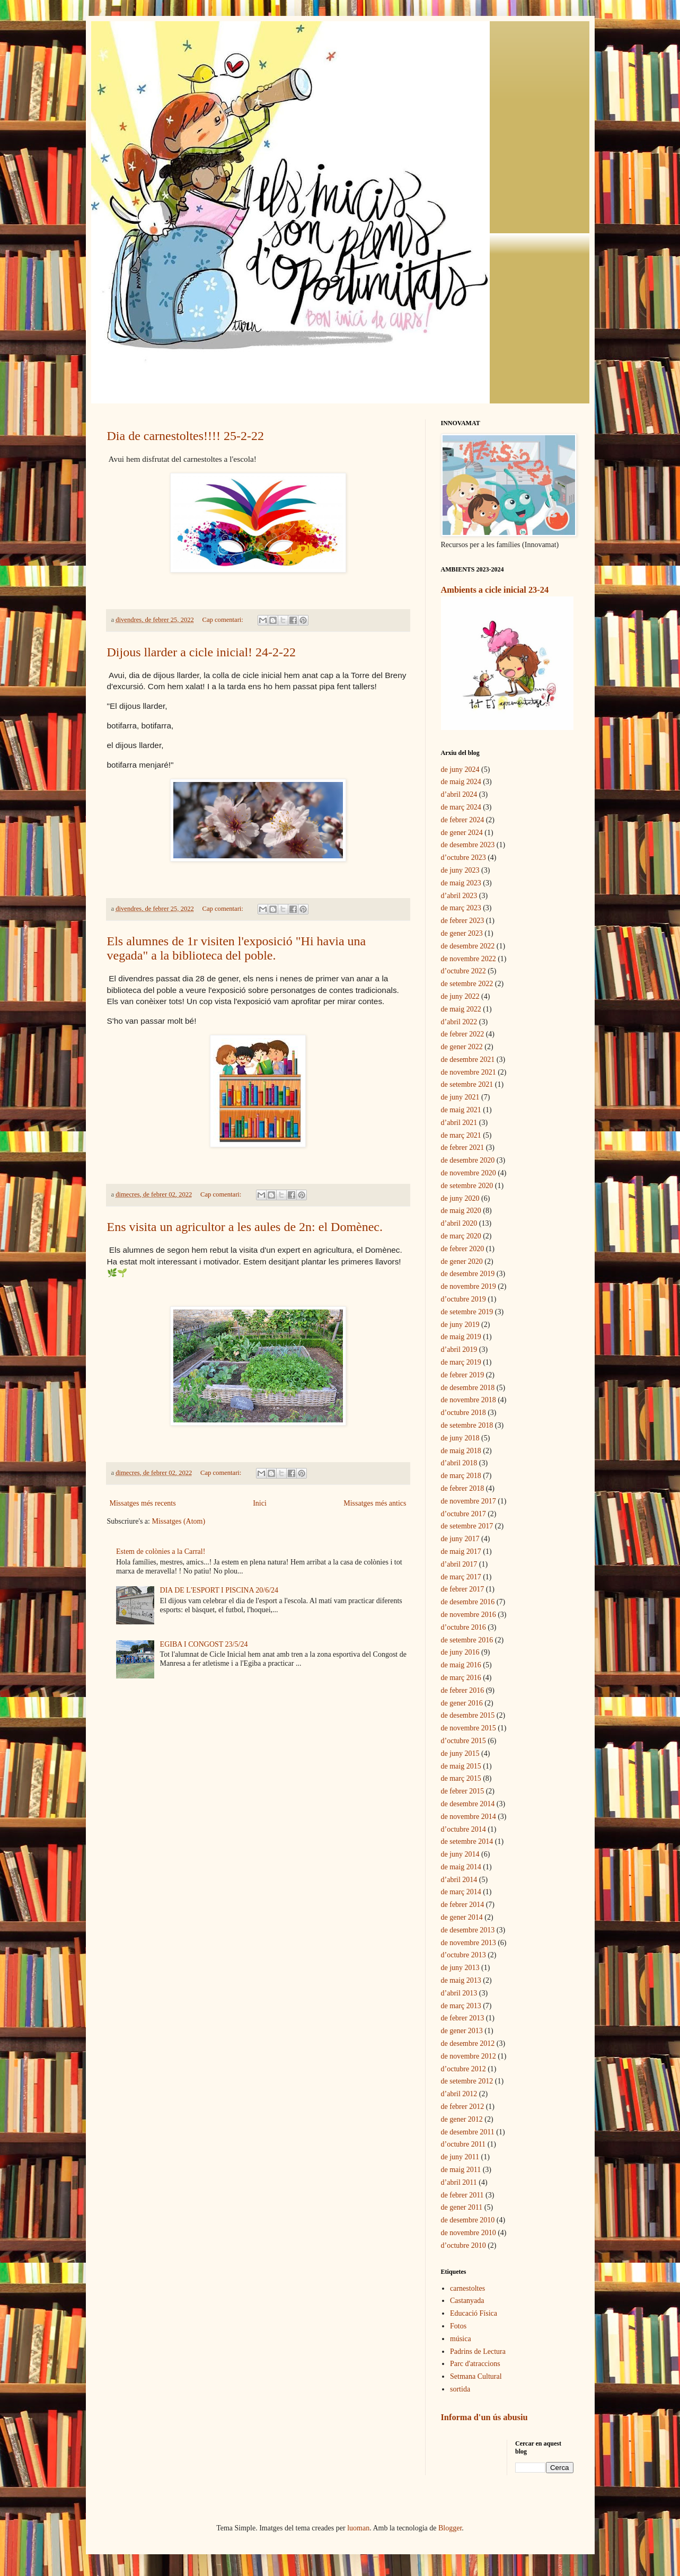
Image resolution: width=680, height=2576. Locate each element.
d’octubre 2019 (463, 1299)
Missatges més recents (143, 1503)
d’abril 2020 (459, 1223)
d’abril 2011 (459, 2182)
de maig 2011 (461, 2170)
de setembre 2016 (467, 1640)
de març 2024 (461, 807)
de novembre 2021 (468, 1072)
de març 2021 (461, 1135)
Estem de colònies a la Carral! (160, 1551)
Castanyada (467, 2301)
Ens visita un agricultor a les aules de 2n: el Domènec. (245, 1227)
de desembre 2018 (468, 1388)
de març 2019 (461, 1362)
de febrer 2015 (462, 1791)
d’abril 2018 (459, 1463)
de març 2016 (461, 1678)
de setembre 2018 (467, 1425)
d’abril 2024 (459, 794)
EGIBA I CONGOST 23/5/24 (204, 1644)
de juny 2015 (460, 1753)
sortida (460, 2389)
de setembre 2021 (467, 1084)
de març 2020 (461, 1236)
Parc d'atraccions (475, 2364)
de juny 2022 (460, 996)
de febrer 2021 (462, 1147)
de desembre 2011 (467, 2132)
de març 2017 (461, 1577)
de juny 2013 (460, 1968)
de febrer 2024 (462, 820)
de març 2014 (461, 1892)
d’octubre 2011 (463, 2144)
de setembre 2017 (467, 1526)
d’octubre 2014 (463, 1829)
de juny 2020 (460, 1198)
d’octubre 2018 (463, 1413)
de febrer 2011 (462, 2195)
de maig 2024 (461, 782)
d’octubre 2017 (463, 1514)
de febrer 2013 (462, 2018)
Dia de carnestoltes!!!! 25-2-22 (185, 436)
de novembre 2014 (468, 1817)
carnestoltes (467, 2288)
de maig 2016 (461, 1665)
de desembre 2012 (468, 2043)
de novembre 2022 (468, 959)
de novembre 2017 (468, 1501)
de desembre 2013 (468, 1930)
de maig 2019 (461, 1337)
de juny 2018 (460, 1438)
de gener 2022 (462, 1047)
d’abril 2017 (459, 1564)
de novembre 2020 (468, 1173)
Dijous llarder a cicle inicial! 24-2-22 (201, 652)
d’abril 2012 (459, 2094)
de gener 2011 (462, 2207)
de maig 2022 (461, 1009)
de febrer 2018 (462, 1488)
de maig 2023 (461, 883)
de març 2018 (461, 1476)
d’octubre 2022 (463, 971)
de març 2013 (461, 2006)
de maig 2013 (461, 1980)
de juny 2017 (460, 1539)
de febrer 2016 (462, 1690)
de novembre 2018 (468, 1400)
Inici (260, 1503)
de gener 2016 (462, 1703)
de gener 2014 (462, 1917)
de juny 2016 (460, 1652)
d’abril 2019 (459, 1349)
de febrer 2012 (462, 2107)
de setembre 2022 (467, 984)
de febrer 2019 (462, 1375)
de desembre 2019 (468, 1274)
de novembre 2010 (468, 2233)
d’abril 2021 (459, 1123)
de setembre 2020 (467, 1186)
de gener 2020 (462, 1261)
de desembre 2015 (468, 1715)
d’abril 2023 (459, 896)
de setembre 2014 (467, 1841)
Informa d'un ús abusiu (484, 2417)
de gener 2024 (462, 833)
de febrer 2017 (462, 1589)
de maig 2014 (461, 1867)
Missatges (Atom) (178, 1521)
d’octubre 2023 (463, 857)
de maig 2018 (461, 1451)
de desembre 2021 (468, 1059)
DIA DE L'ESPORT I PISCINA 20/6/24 (219, 1590)
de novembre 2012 (468, 2056)
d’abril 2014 (459, 1880)
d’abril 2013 (459, 1993)
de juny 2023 (460, 870)
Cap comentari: (223, 619)
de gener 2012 (462, 2119)
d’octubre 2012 (463, 2069)
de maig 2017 (461, 1551)
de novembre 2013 (468, 1943)
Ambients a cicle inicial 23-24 (495, 590)
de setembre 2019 (467, 1312)
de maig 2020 (461, 1211)
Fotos (458, 2326)
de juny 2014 (460, 1854)
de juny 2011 (460, 2157)
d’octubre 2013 (463, 1955)
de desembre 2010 (468, 2220)
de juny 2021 (460, 1097)
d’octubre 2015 (463, 1741)
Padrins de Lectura (478, 2351)
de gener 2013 (462, 2031)
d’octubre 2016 (463, 1627)
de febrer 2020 (462, 1249)
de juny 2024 (460, 769)
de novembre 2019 (468, 1286)
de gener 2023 (462, 933)
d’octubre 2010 (463, 2245)
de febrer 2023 (462, 921)
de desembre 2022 (468, 946)
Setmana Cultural (476, 2376)
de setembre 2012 (467, 2081)
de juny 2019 (460, 1325)
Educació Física (473, 2313)
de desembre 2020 (468, 1160)
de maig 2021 (461, 1110)
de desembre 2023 (468, 845)
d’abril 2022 (459, 1022)
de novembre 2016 (468, 1615)
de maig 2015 (461, 1766)
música (460, 2339)
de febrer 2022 (462, 1034)
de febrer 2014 (462, 1905)
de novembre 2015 (468, 1728)
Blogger (450, 2528)
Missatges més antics (374, 1503)
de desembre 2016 (468, 1602)
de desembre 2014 (468, 1804)
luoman (358, 2528)
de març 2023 (461, 908)
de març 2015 (461, 1778)
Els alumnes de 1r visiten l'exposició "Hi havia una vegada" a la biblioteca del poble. (236, 948)
